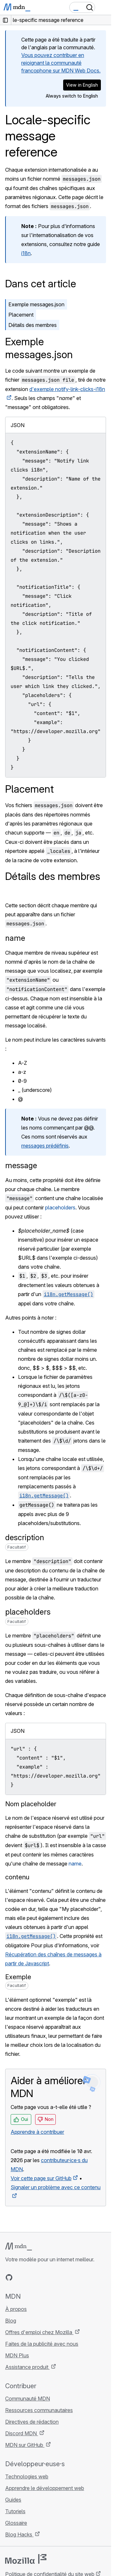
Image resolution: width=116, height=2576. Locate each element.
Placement (21, 314)
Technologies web (26, 2476)
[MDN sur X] (32, 2277)
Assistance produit (27, 2367)
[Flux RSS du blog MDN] (55, 2277)
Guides (13, 2499)
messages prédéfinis (45, 1145)
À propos (16, 2309)
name (15, 938)
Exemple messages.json (36, 304)
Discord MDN (21, 2433)
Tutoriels (15, 2511)
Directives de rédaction (32, 2422)
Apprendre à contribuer (37, 2132)
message (21, 1165)
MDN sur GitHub (24, 2445)
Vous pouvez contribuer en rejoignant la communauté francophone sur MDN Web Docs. (61, 63)
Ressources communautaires (39, 2410)
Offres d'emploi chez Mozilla (39, 2332)
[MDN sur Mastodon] (44, 2277)
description (24, 1537)
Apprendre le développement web (44, 2488)
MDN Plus (17, 2355)
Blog (10, 2320)
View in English (82, 85)
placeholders (60, 1207)
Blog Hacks (19, 2534)
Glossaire (16, 2523)
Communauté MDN (27, 2398)
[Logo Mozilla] (25, 2559)
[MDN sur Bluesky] (20, 2277)
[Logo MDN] (18, 2246)
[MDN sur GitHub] (9, 2277)
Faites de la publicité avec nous (41, 2344)
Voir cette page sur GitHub (41, 2178)
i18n (26, 253)
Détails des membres (32, 325)
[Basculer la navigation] (103, 7)
